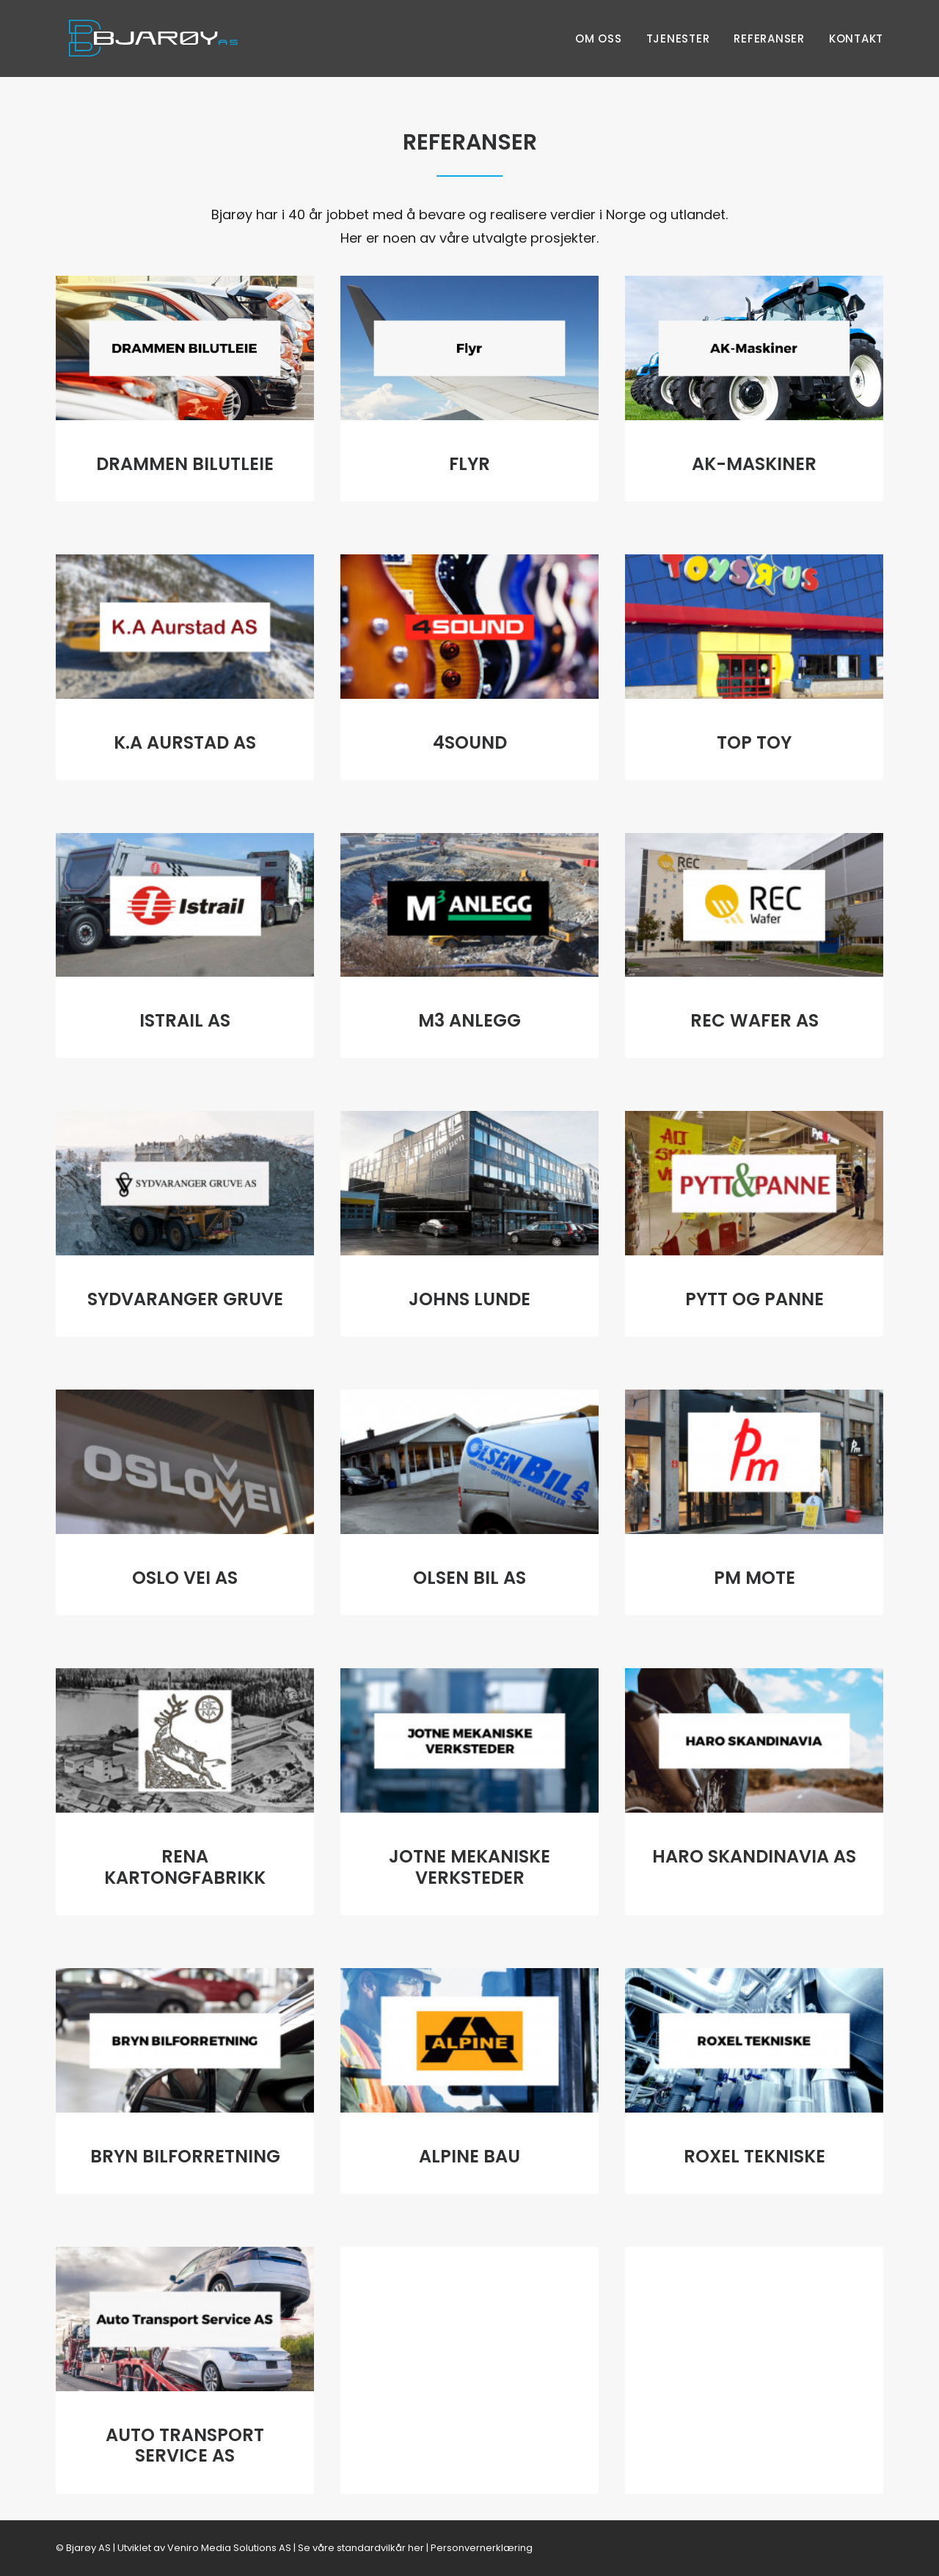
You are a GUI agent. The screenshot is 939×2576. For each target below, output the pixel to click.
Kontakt (856, 38)
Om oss (598, 38)
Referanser (769, 38)
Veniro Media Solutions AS (229, 2547)
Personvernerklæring (482, 2547)
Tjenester (678, 38)
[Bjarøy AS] (140, 38)
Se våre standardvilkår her (361, 2547)
